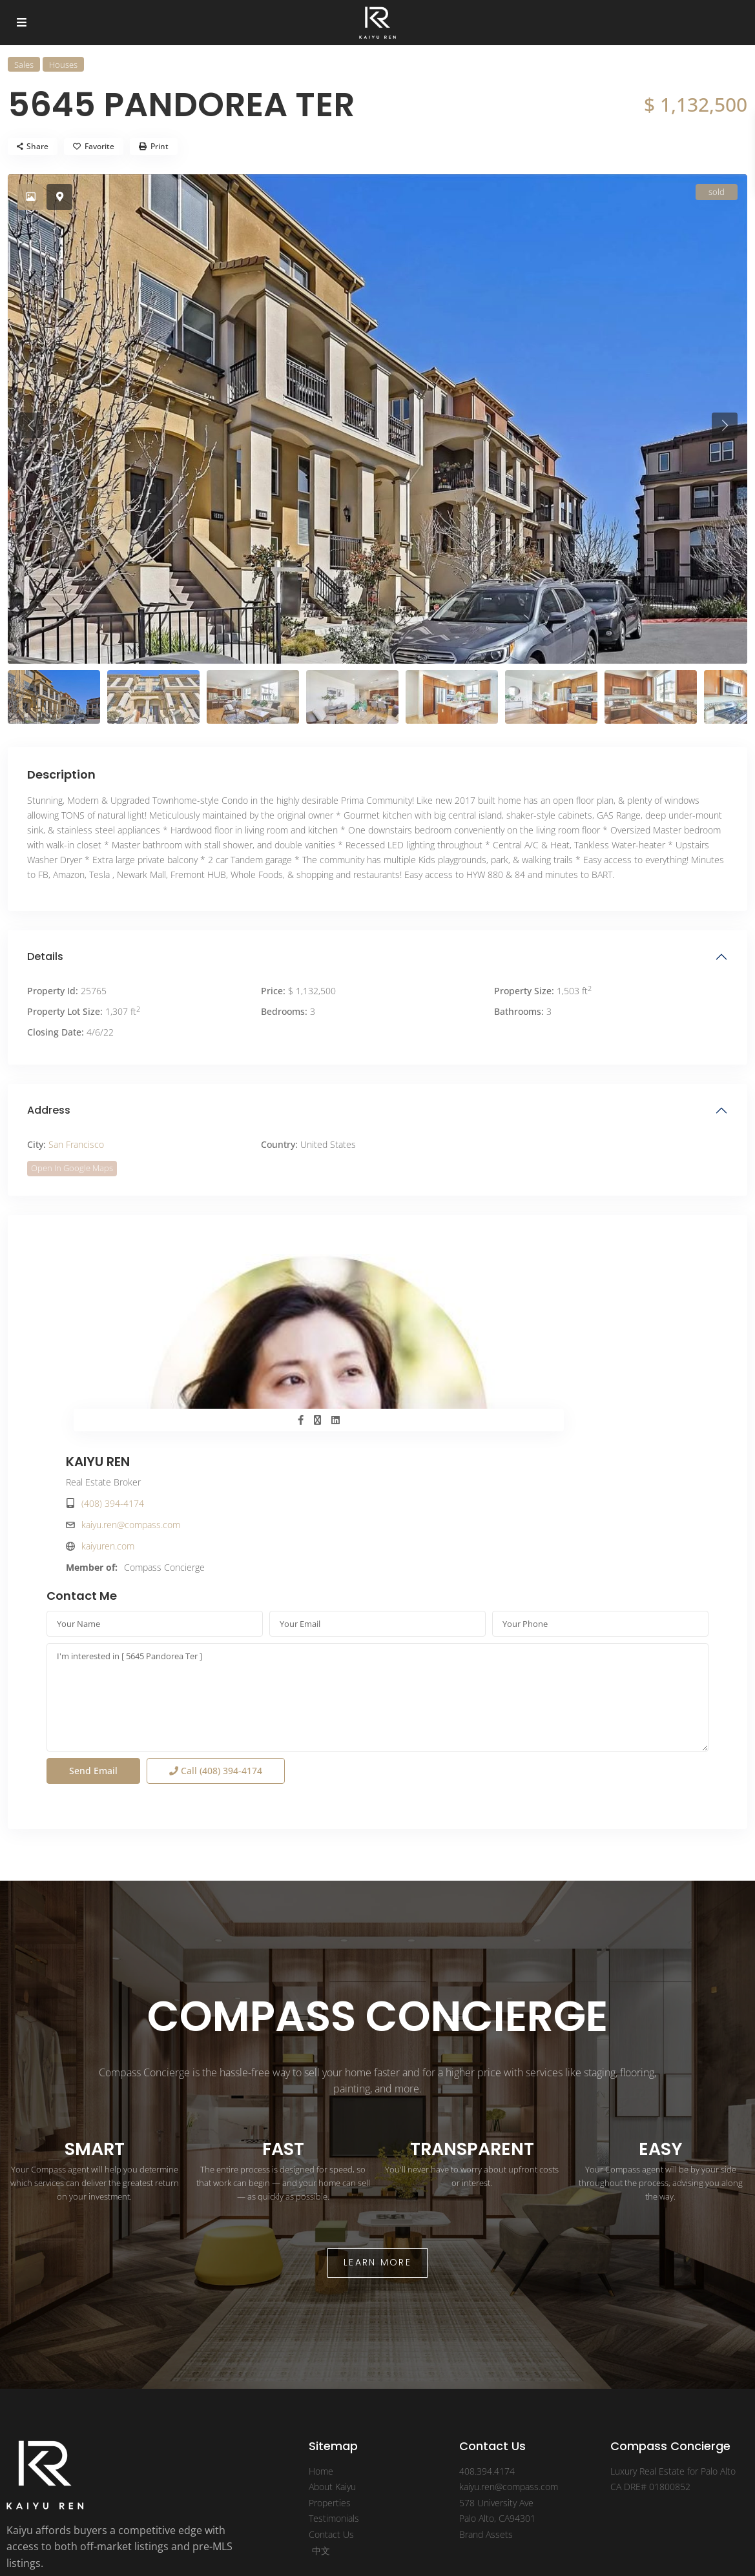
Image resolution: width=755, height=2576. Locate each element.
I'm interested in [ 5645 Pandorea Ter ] (377, 1560)
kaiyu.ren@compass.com (462, 1328)
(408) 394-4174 (444, 1306)
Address (48, 1110)
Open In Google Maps (72, 1168)
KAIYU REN (429, 1265)
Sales (24, 64)
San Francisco (76, 1144)
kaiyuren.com (439, 1349)
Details (45, 956)
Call (215, 1634)
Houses (63, 64)
